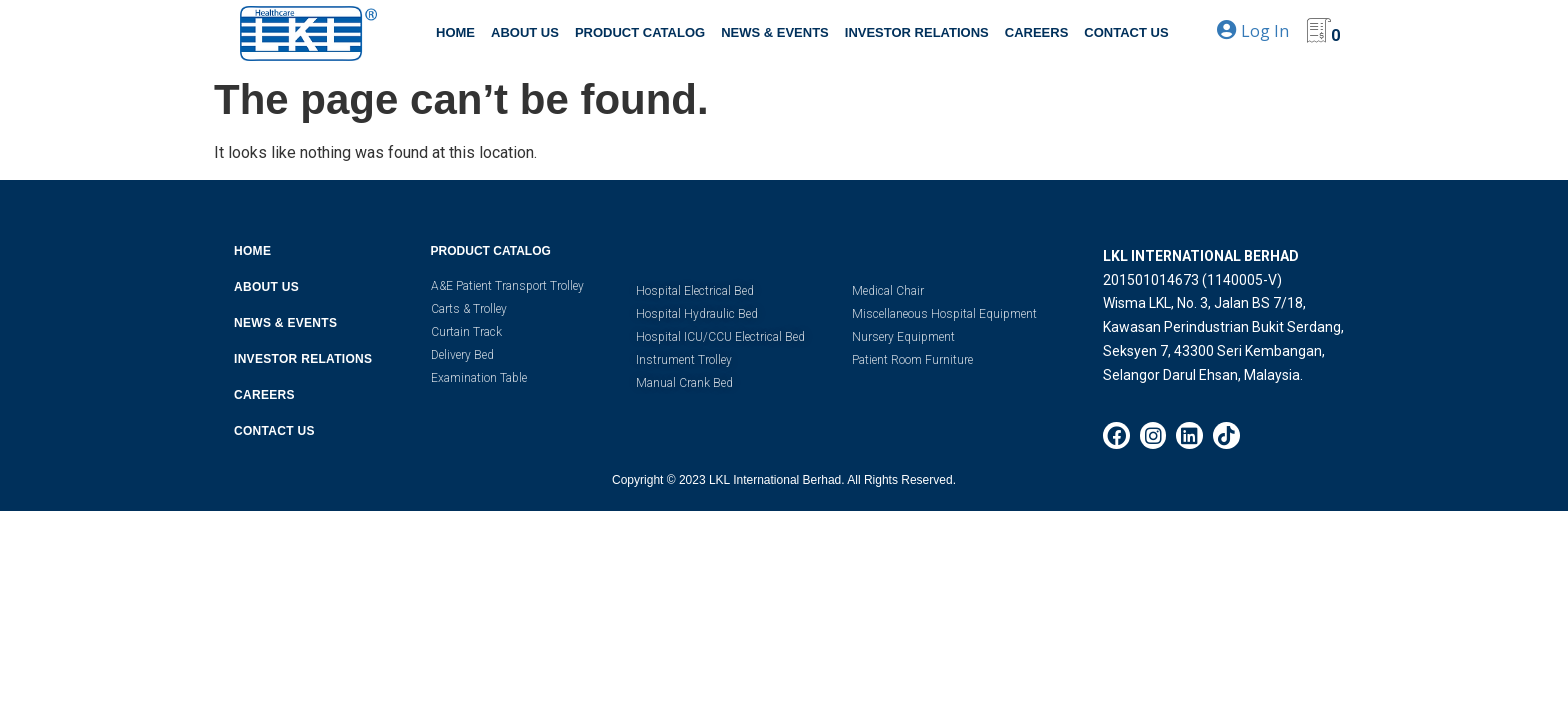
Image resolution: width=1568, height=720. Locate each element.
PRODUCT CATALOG (640, 32)
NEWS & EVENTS (775, 32)
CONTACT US (1126, 32)
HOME (455, 32)
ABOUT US (525, 32)
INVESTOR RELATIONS (917, 32)
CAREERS (1037, 32)
